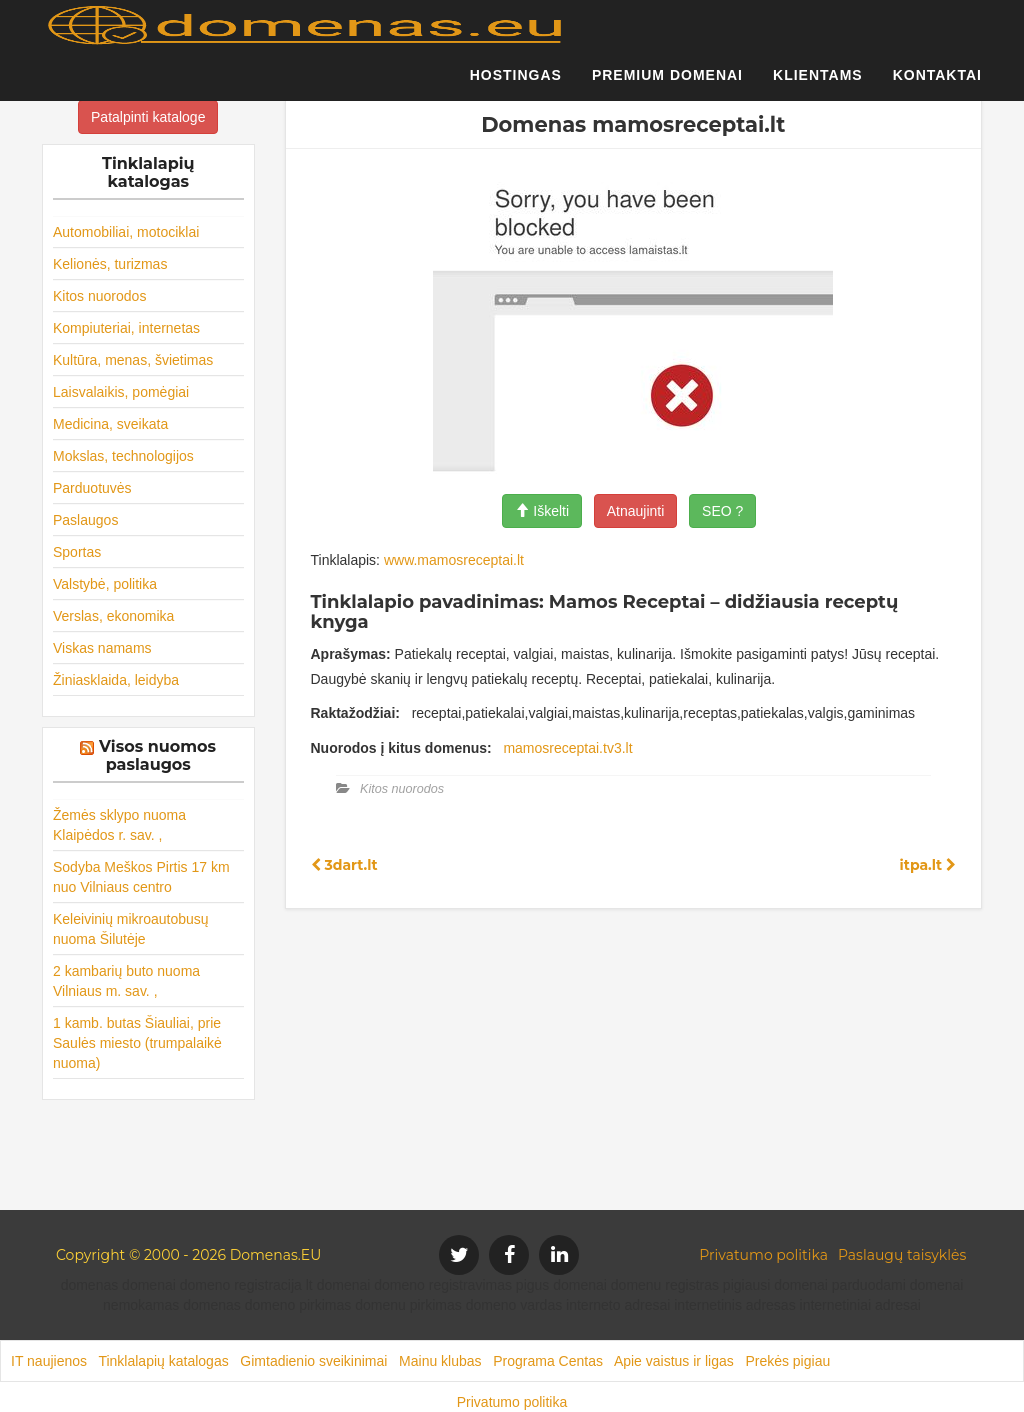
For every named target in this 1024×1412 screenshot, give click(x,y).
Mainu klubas (440, 1361)
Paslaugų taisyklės (902, 1255)
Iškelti (542, 511)
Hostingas (516, 85)
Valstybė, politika (105, 584)
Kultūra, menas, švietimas (133, 360)
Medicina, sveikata (110, 424)
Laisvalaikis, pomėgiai (121, 392)
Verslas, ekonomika (113, 616)
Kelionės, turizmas (110, 264)
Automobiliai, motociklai (126, 232)
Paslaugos (85, 520)
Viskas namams (102, 648)
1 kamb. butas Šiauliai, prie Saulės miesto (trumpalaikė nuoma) (137, 1043)
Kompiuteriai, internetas (126, 328)
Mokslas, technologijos (123, 456)
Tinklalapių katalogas (163, 1361)
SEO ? (722, 511)
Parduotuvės (92, 488)
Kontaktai (937, 85)
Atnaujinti (636, 511)
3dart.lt (344, 865)
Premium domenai (667, 85)
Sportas (77, 552)
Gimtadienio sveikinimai (313, 1361)
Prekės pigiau (787, 1361)
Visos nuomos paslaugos (157, 755)
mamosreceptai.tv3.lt (567, 748)
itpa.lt (928, 865)
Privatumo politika (763, 1255)
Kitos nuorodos (99, 296)
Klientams (818, 85)
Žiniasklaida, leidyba (116, 680)
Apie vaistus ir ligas (674, 1361)
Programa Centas (548, 1361)
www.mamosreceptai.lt (454, 560)
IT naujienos (49, 1361)
